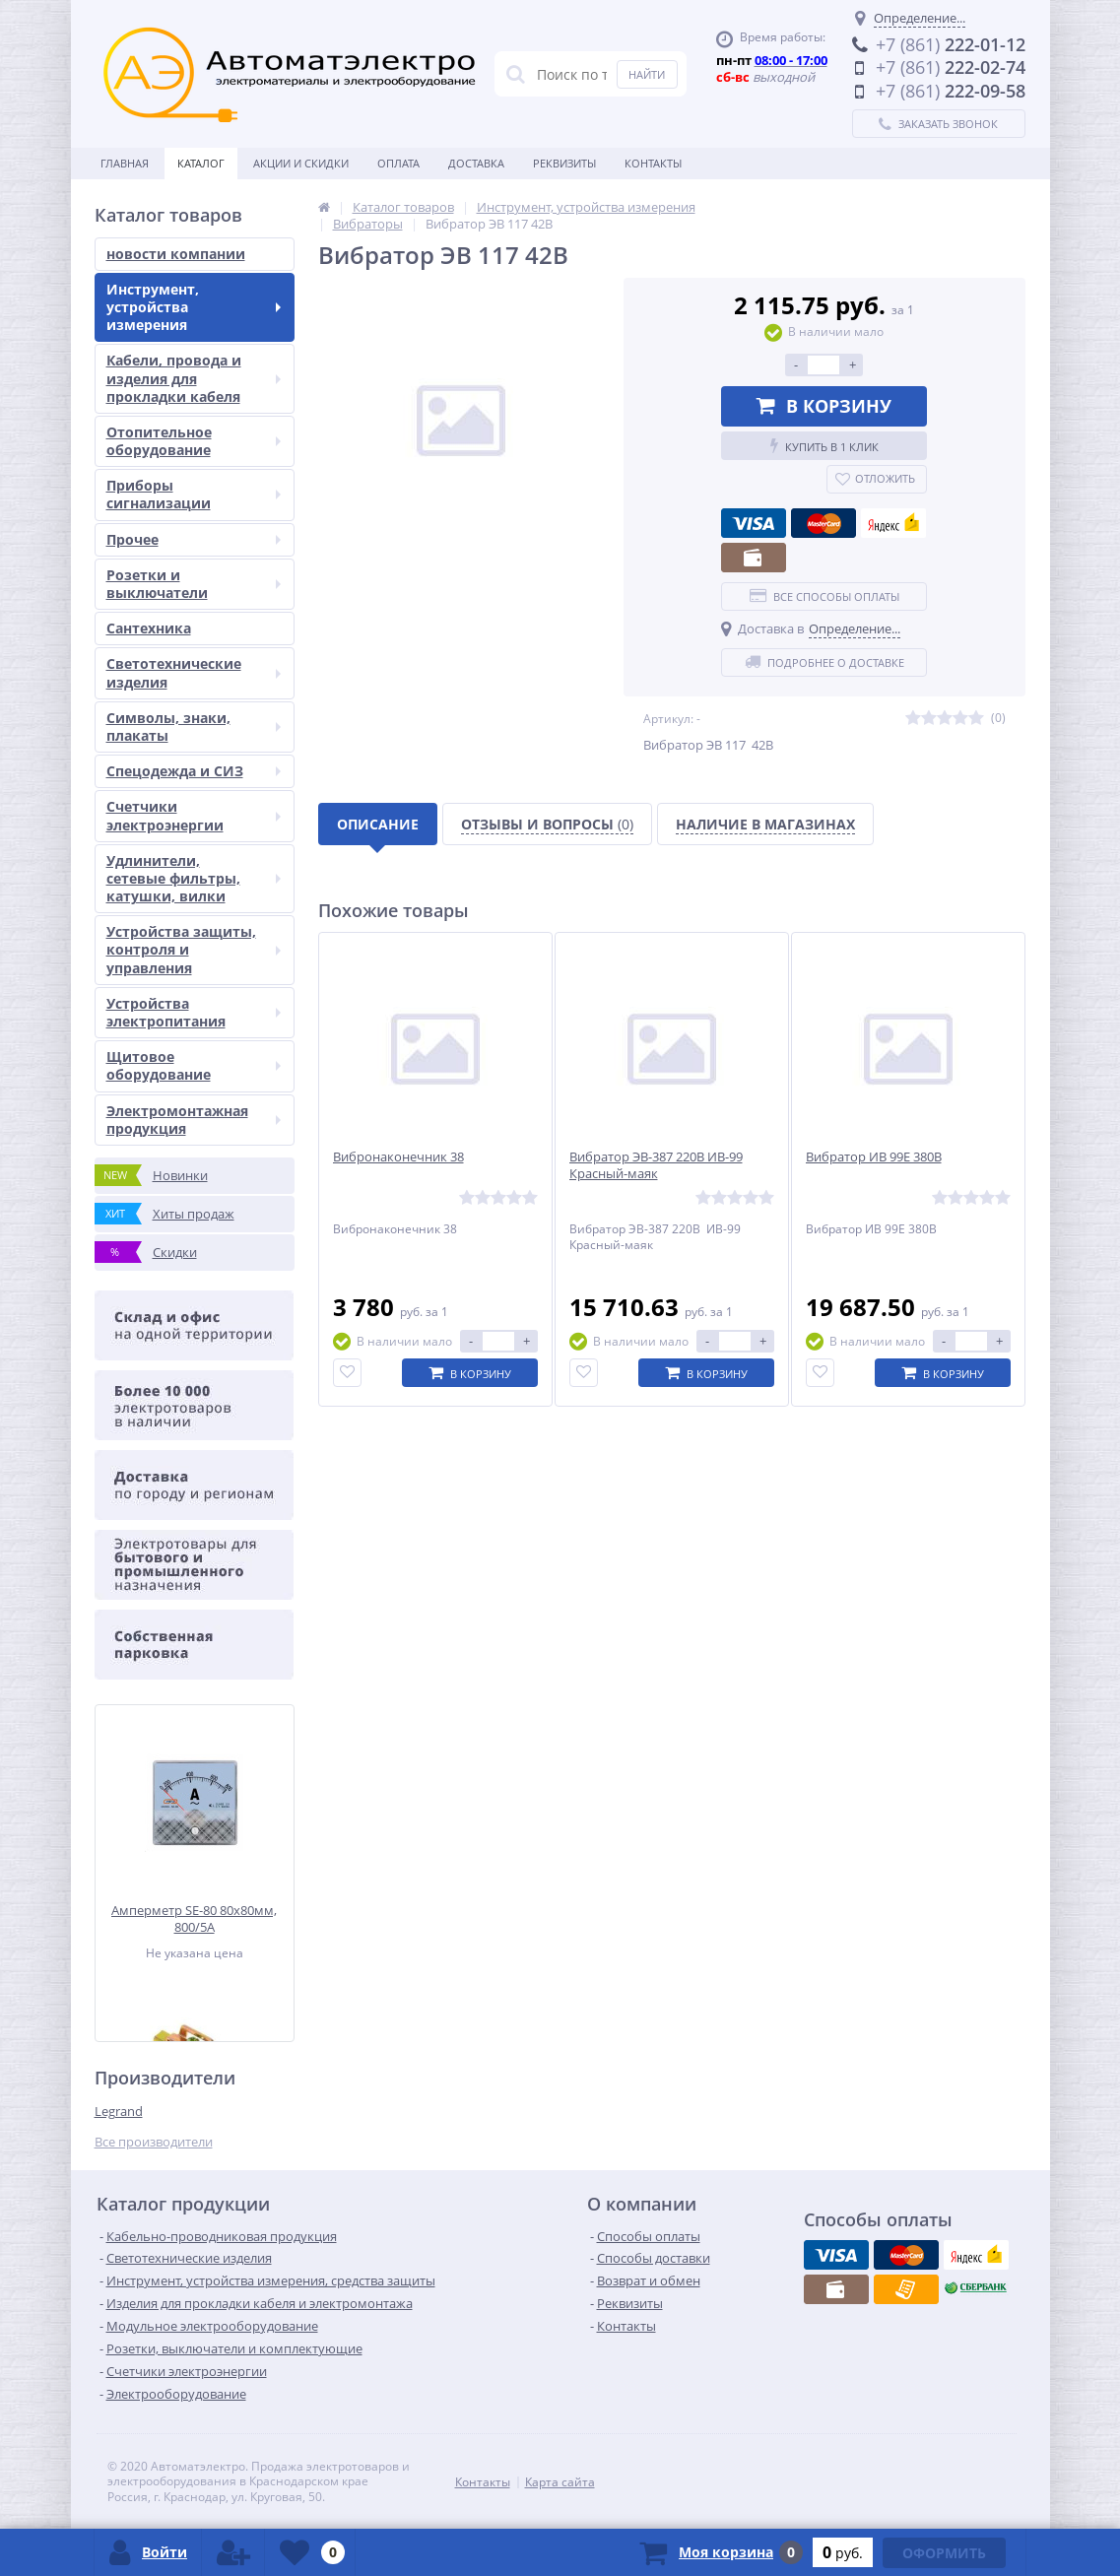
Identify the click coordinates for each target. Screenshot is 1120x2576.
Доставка (476, 163)
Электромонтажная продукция (193, 1119)
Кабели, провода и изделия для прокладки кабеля (193, 378)
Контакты (653, 163)
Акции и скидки (301, 163)
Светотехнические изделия (193, 672)
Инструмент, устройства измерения (193, 307)
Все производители (154, 2142)
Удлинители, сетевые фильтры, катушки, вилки (193, 878)
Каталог (201, 163)
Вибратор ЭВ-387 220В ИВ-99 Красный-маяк (656, 1165)
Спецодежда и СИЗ (193, 770)
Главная (124, 163)
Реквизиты (564, 163)
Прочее (193, 539)
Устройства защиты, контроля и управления (193, 949)
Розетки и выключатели (193, 583)
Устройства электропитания (193, 1012)
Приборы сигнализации (193, 494)
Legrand (119, 2111)
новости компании (175, 253)
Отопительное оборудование (193, 441)
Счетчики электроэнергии (193, 815)
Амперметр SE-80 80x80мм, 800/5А (194, 1918)
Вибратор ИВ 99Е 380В (874, 1157)
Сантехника (148, 628)
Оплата (398, 163)
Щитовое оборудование (193, 1065)
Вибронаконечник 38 (398, 1157)
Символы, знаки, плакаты (193, 726)
